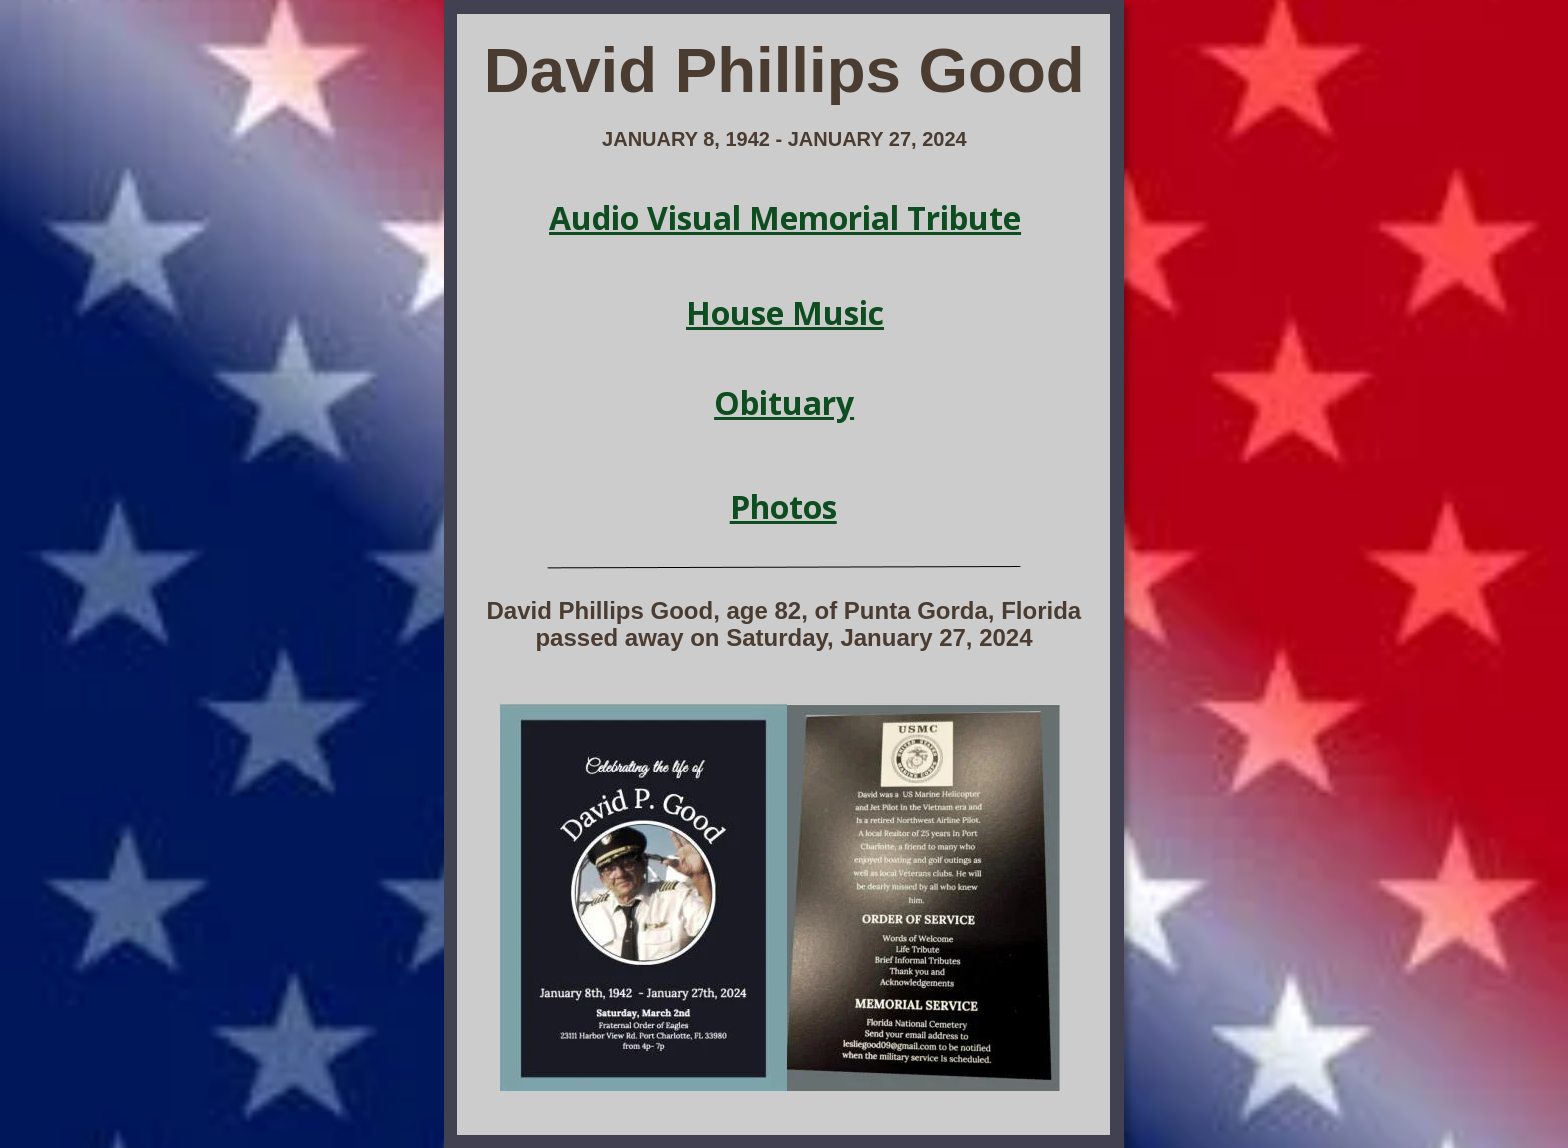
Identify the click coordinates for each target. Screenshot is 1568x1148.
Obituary (784, 402)
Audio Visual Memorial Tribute (785, 217)
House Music (785, 312)
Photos (783, 506)
